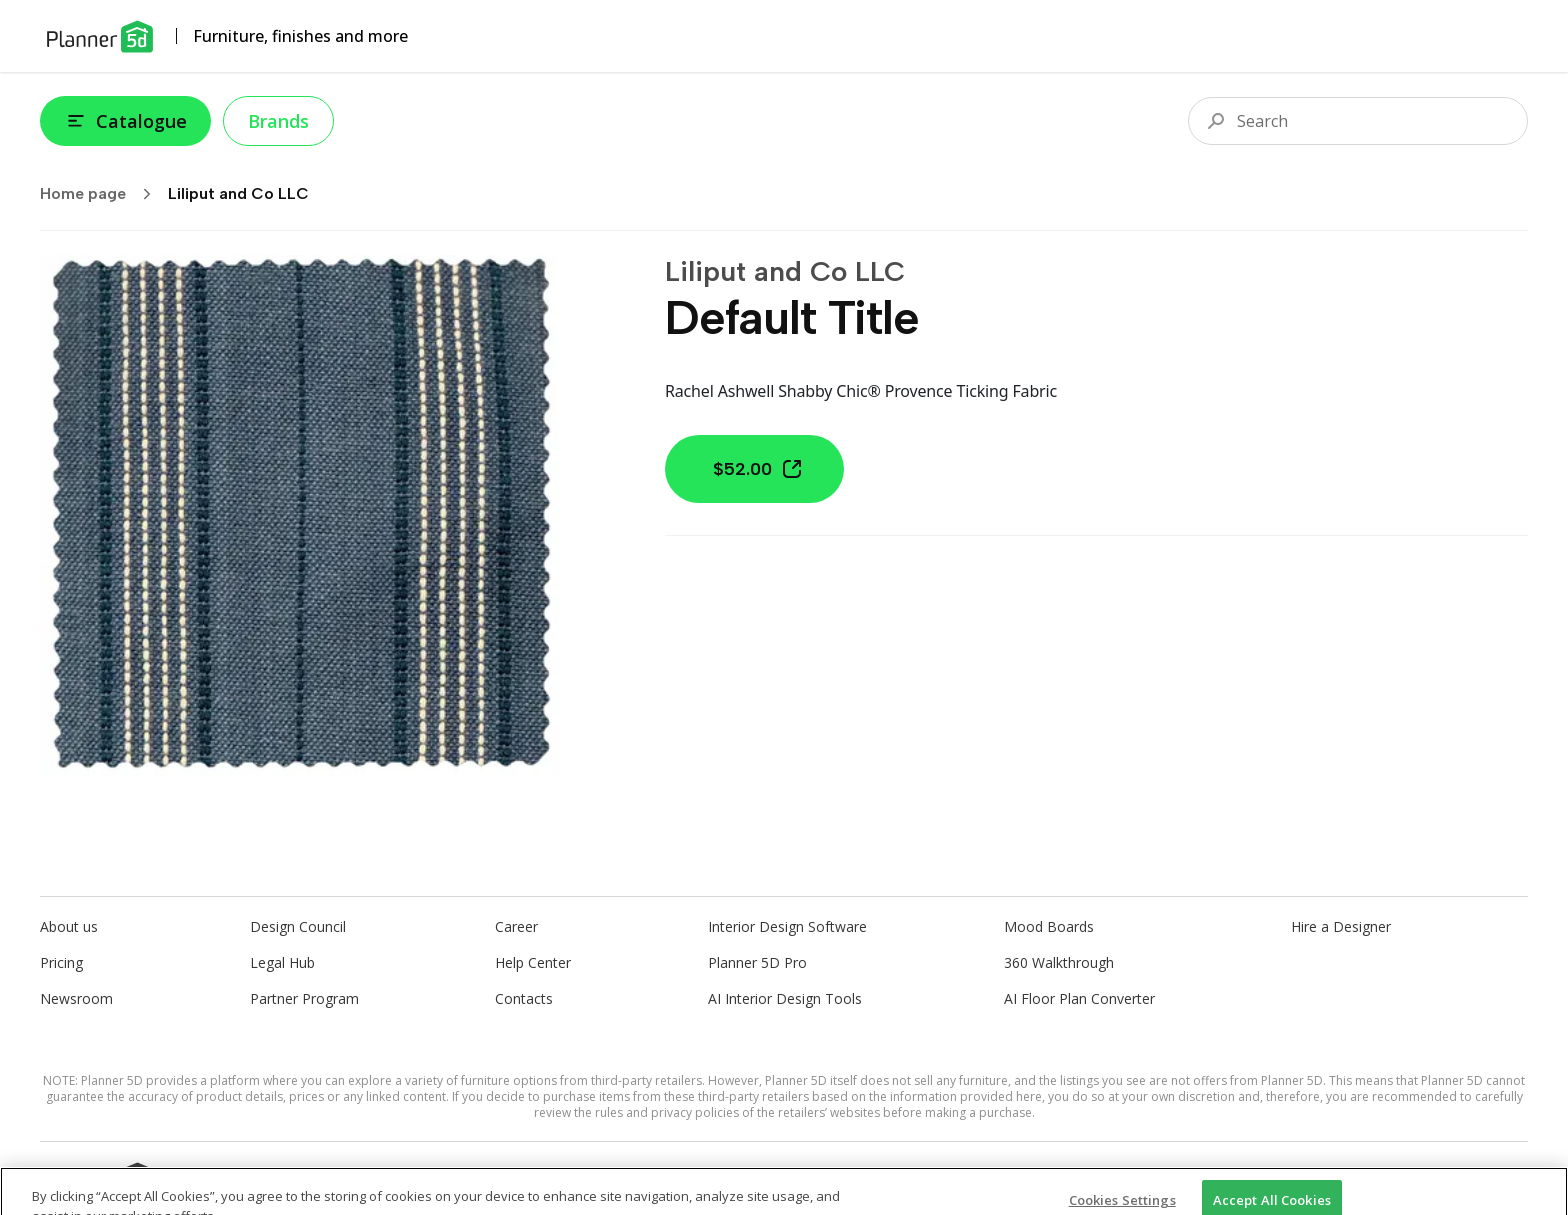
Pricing (61, 962)
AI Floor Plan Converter (1079, 998)
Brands (278, 121)
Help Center (533, 962)
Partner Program (304, 998)
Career (516, 926)
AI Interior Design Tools (785, 998)
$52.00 (758, 469)
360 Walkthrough (1059, 962)
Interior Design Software (787, 926)
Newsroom (76, 998)
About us (69, 926)
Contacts (524, 998)
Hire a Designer (1341, 926)
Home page (102, 194)
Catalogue (125, 121)
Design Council (298, 926)
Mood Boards (1049, 926)
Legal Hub (282, 962)
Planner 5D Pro (757, 962)
